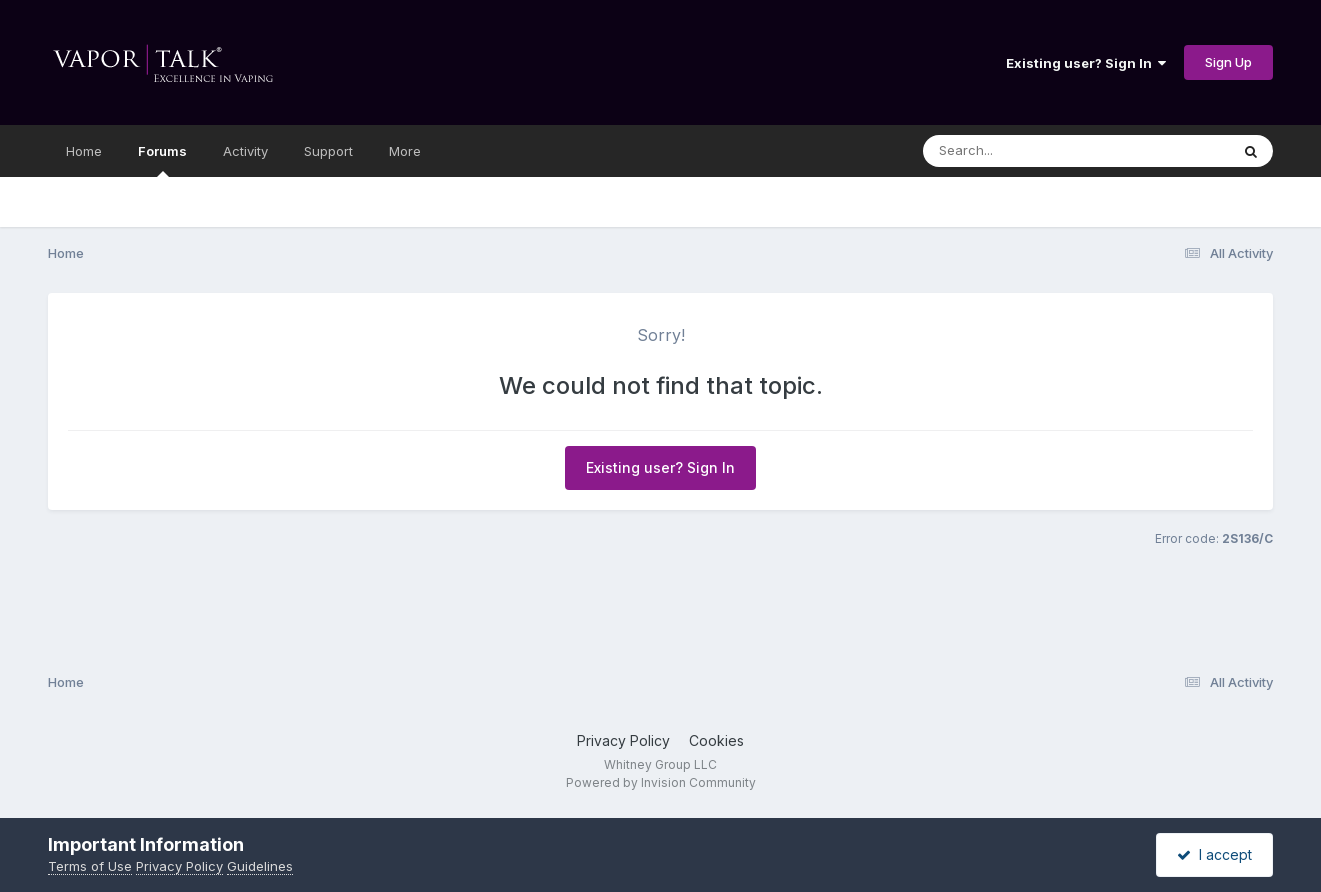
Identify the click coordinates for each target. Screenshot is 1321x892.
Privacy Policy (623, 740)
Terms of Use (90, 866)
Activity (245, 151)
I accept (1214, 854)
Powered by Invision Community (661, 782)
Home (84, 151)
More (405, 151)
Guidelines (260, 866)
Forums (162, 160)
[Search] (1021, 151)
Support (328, 151)
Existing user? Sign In (1086, 63)
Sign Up (1228, 62)
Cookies (716, 740)
